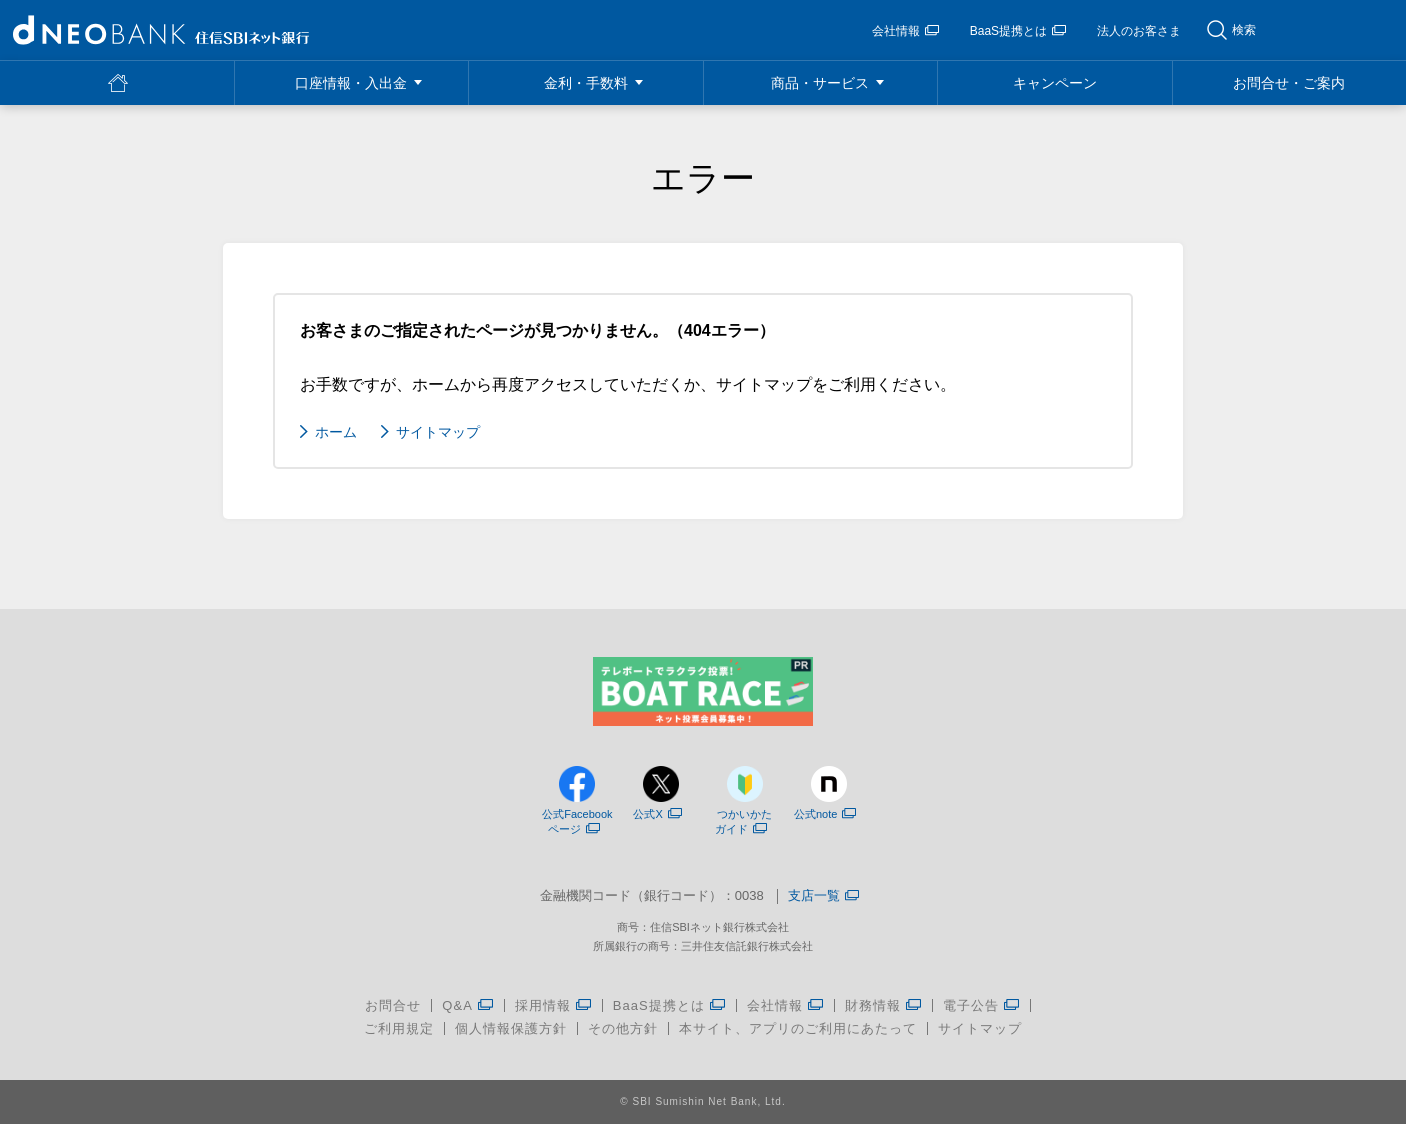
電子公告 (981, 1005)
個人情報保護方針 (511, 1028)
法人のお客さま (1139, 31)
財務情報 (883, 1005)
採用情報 (553, 1005)
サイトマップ (438, 432)
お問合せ (393, 1005)
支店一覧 (823, 896)
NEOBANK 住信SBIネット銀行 (161, 30)
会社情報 (905, 31)
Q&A (467, 1005)
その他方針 (623, 1028)
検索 (1244, 30)
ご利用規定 (399, 1028)
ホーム (336, 432)
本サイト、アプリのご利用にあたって (798, 1028)
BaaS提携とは (1018, 31)
